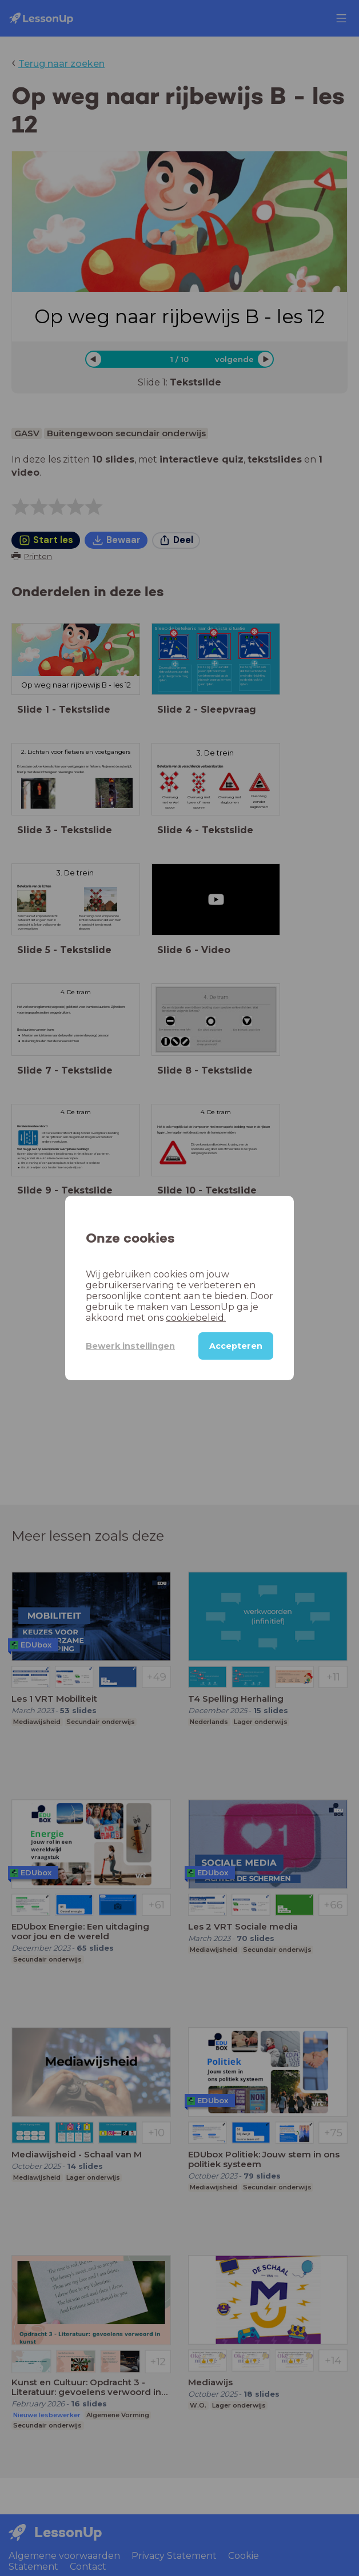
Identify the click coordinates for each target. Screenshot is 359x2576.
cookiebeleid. (196, 1317)
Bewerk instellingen (130, 1346)
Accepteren (235, 1346)
